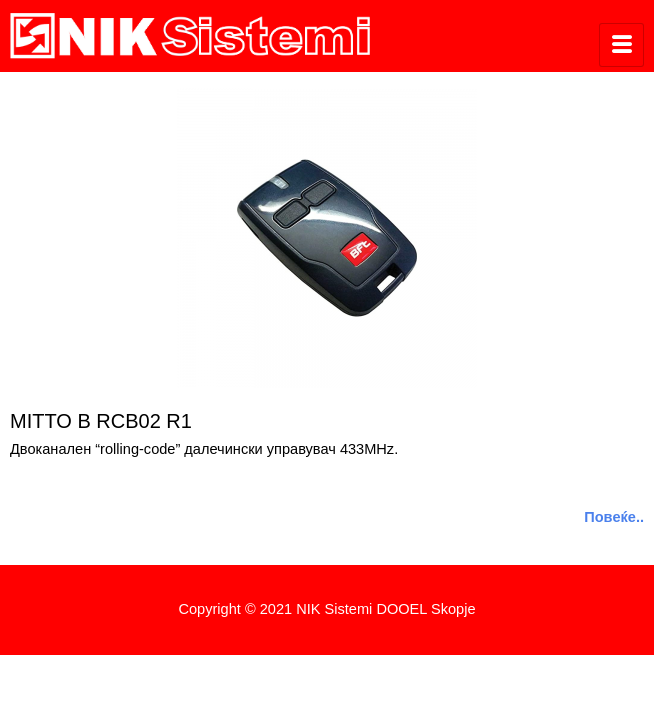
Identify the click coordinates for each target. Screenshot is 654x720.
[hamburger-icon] (621, 45)
